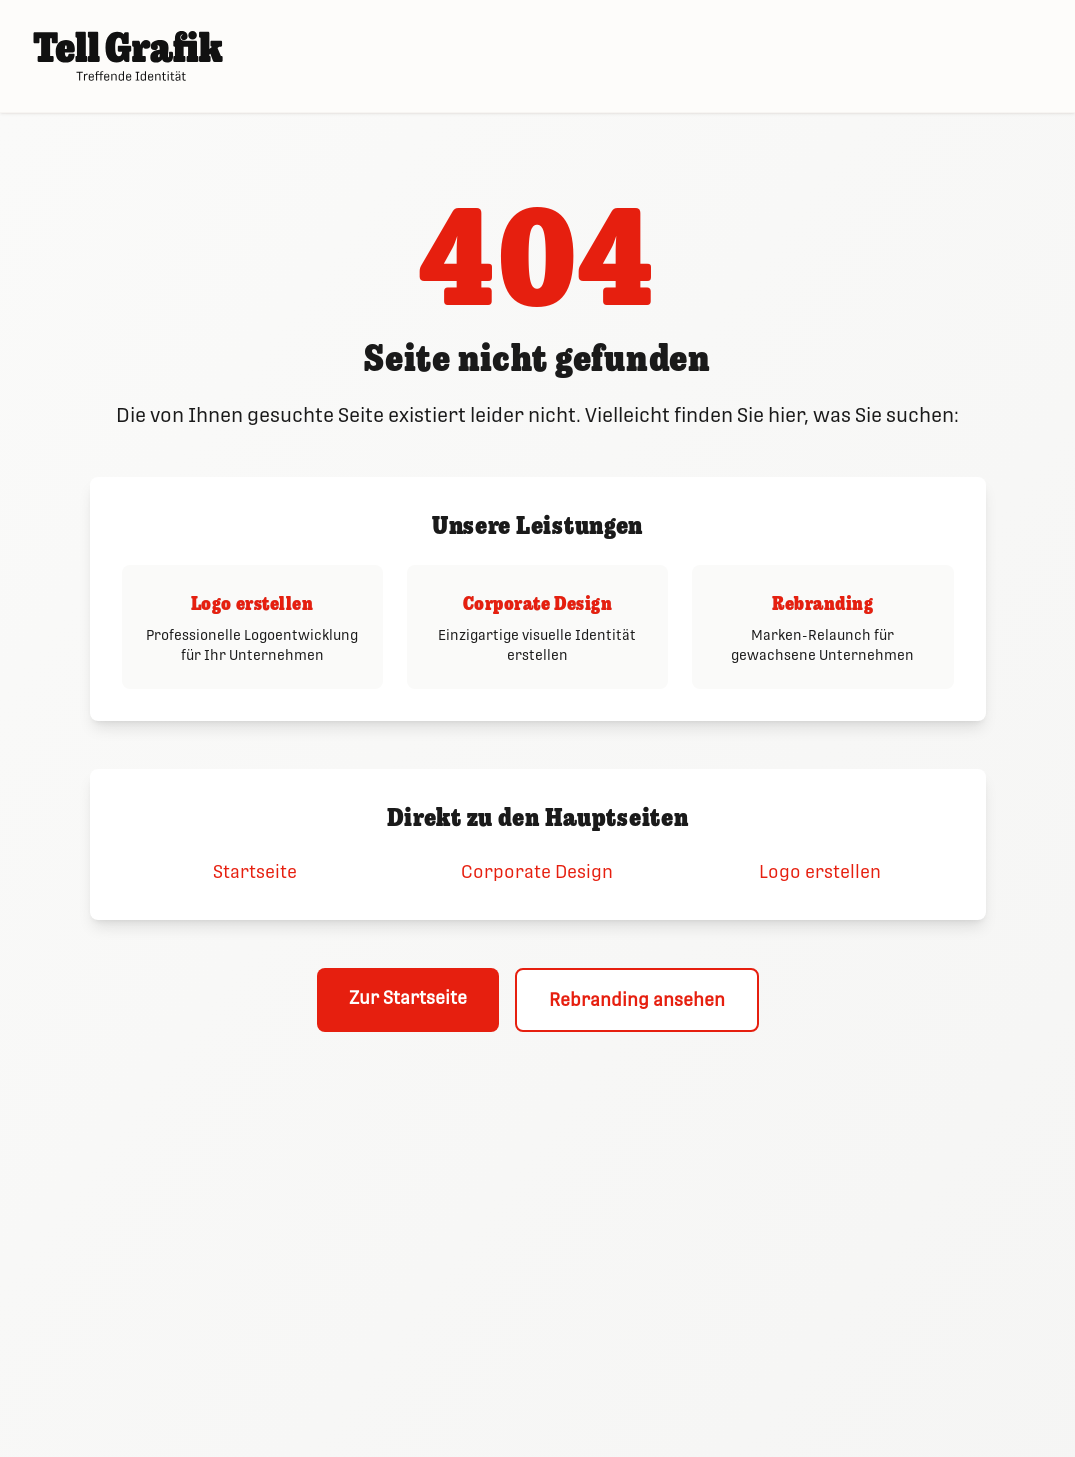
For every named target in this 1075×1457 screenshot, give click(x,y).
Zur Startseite (408, 997)
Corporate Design (537, 871)
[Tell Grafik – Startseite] (128, 56)
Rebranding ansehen (637, 999)
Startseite (255, 871)
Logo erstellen (820, 871)
